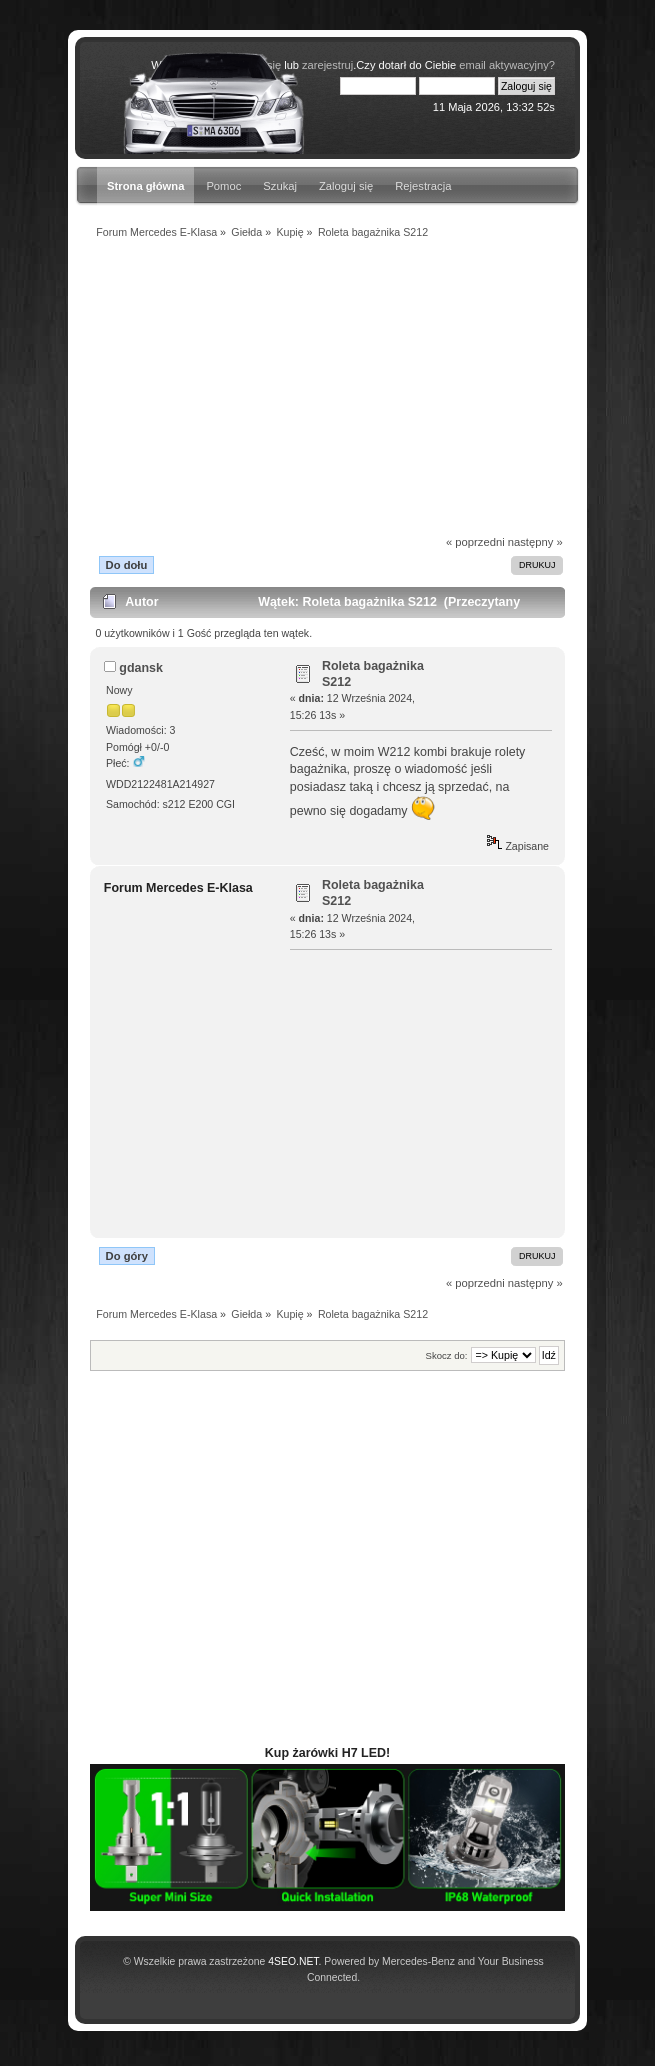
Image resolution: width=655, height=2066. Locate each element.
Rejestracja (423, 186)
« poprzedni (475, 542)
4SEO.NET (293, 1961)
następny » (535, 542)
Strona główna (145, 186)
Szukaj (280, 186)
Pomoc (223, 186)
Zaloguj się (346, 186)
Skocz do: (447, 1355)
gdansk (141, 668)
